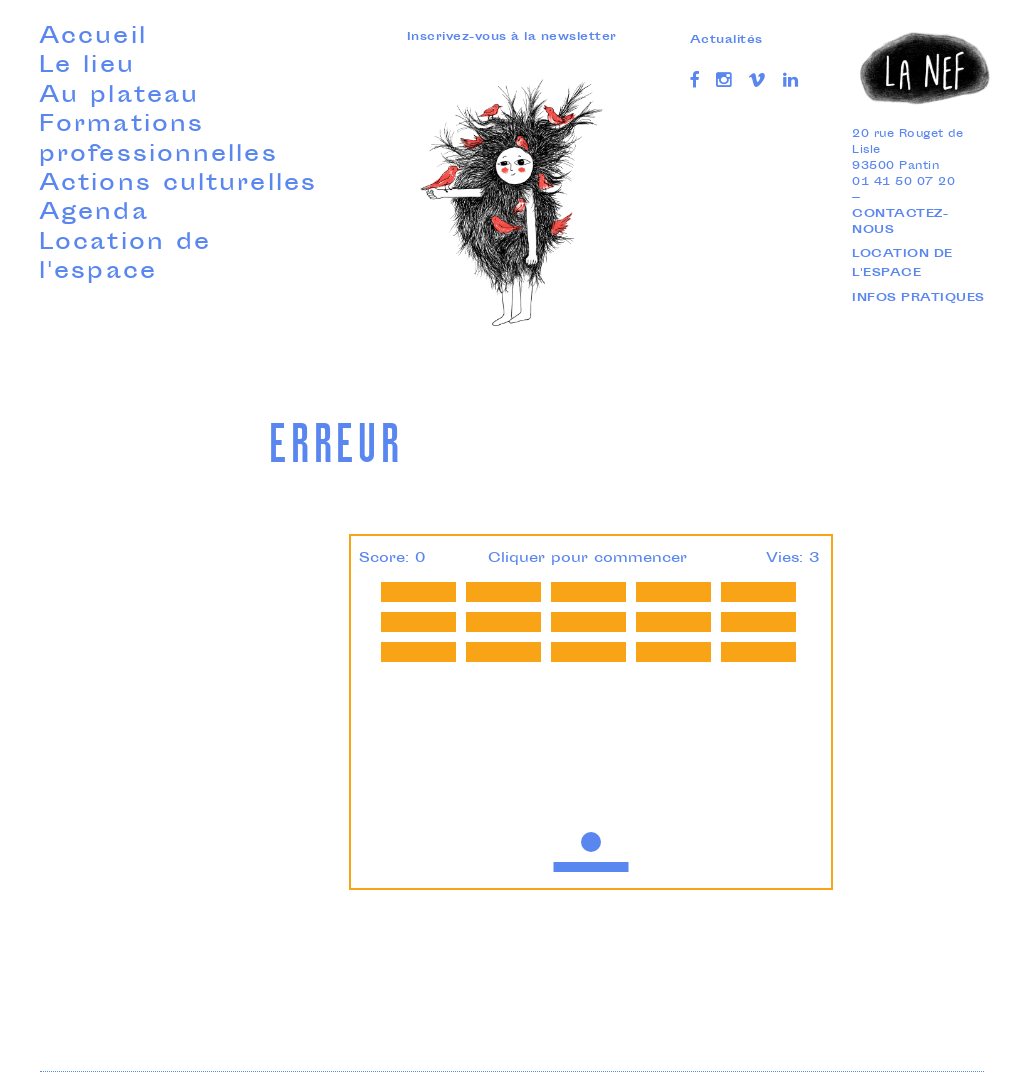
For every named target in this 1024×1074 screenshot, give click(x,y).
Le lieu (87, 67)
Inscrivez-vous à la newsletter (512, 37)
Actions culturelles (178, 185)
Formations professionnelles (158, 140)
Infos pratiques (918, 298)
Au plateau (119, 97)
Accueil (93, 38)
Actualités (726, 40)
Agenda (94, 214)
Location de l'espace (125, 258)
